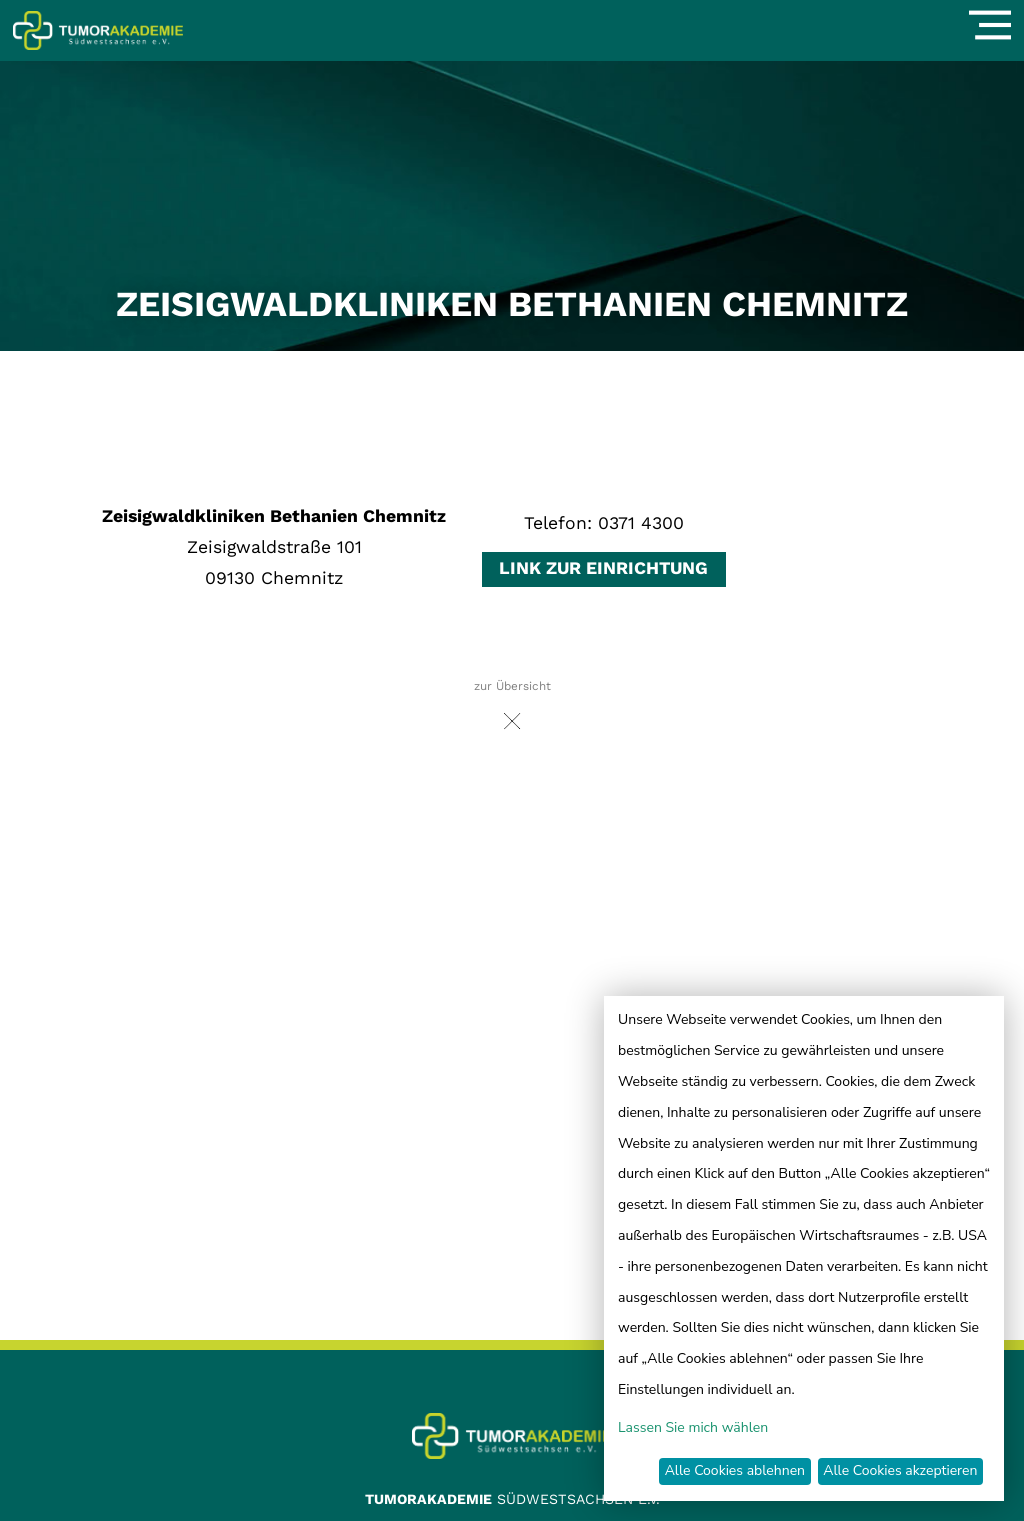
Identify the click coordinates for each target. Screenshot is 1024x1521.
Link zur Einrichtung (603, 568)
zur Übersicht (512, 710)
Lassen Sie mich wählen (693, 1427)
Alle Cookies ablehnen (735, 1470)
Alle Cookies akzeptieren (900, 1470)
